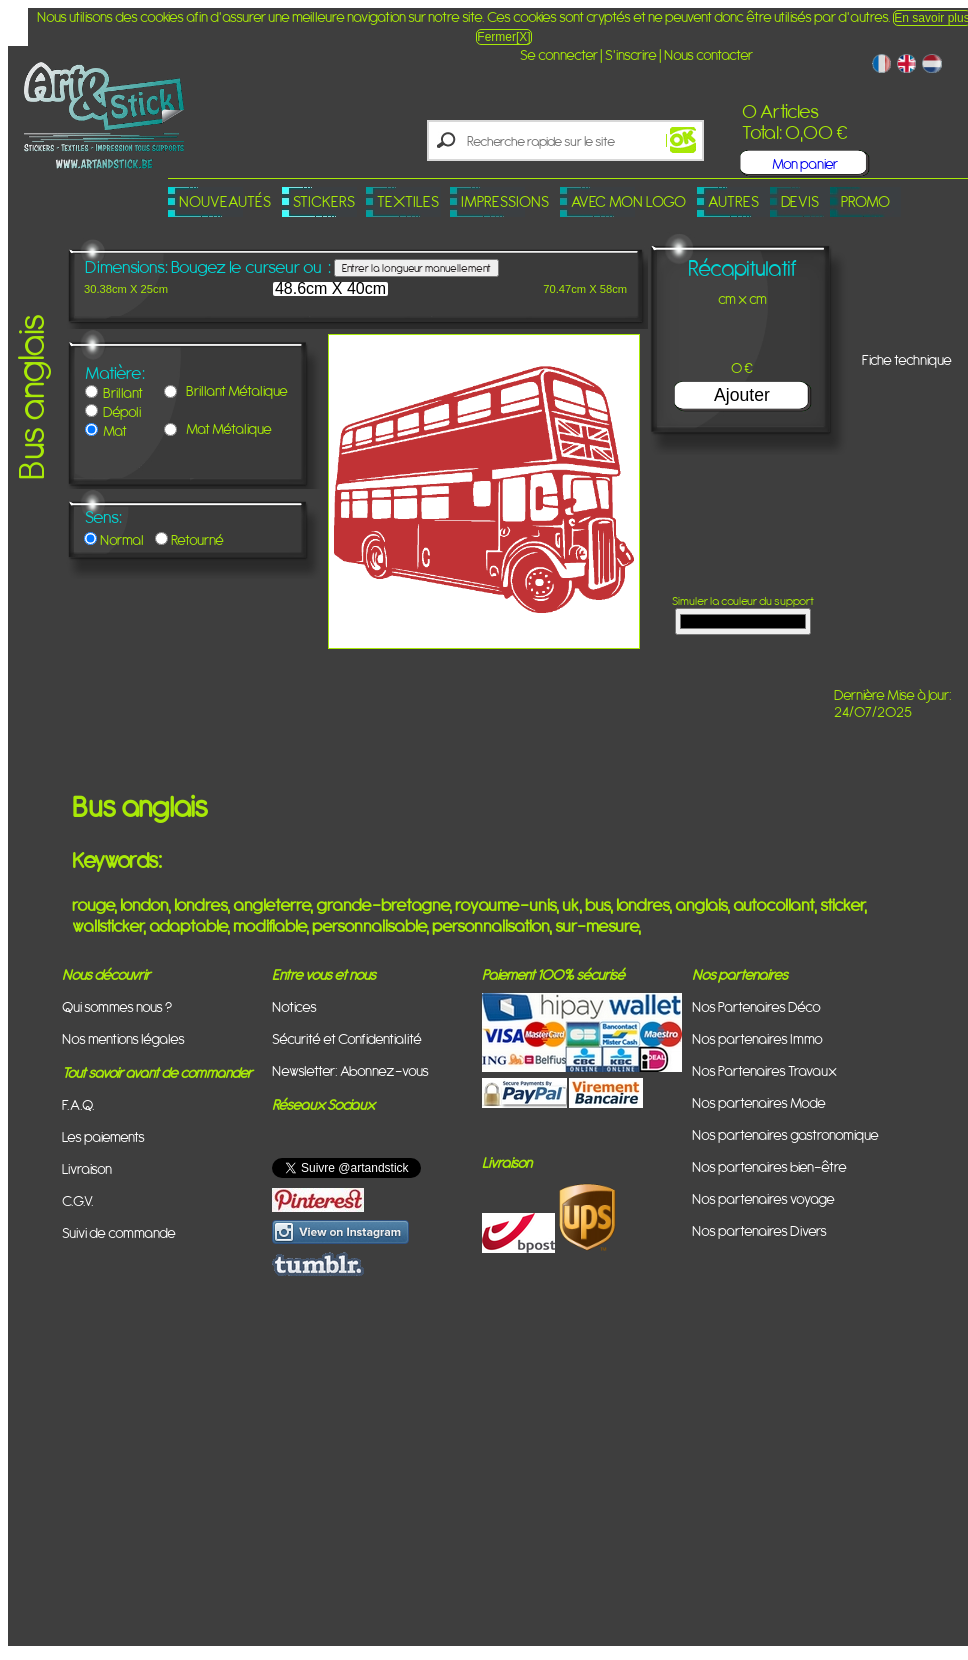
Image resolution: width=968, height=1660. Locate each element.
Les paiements (103, 1136)
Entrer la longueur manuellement (416, 268)
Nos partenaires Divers (759, 1230)
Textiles (408, 201)
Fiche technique (907, 359)
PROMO (865, 201)
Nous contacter (708, 54)
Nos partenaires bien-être (769, 1166)
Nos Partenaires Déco (756, 1006)
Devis (800, 201)
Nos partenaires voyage (763, 1198)
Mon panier (805, 163)
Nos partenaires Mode (759, 1102)
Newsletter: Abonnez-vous (350, 1070)
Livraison (87, 1168)
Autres (733, 201)
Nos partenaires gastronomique (785, 1134)
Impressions (505, 201)
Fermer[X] (503, 37)
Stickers (324, 201)
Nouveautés (225, 201)
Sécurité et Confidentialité (347, 1038)
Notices (294, 1006)
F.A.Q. (78, 1104)
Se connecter (559, 54)
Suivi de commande (119, 1232)
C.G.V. (78, 1200)
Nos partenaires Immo (757, 1038)
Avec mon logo (628, 201)
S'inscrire (631, 54)
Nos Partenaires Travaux (764, 1070)
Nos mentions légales (123, 1038)
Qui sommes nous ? (117, 1006)
